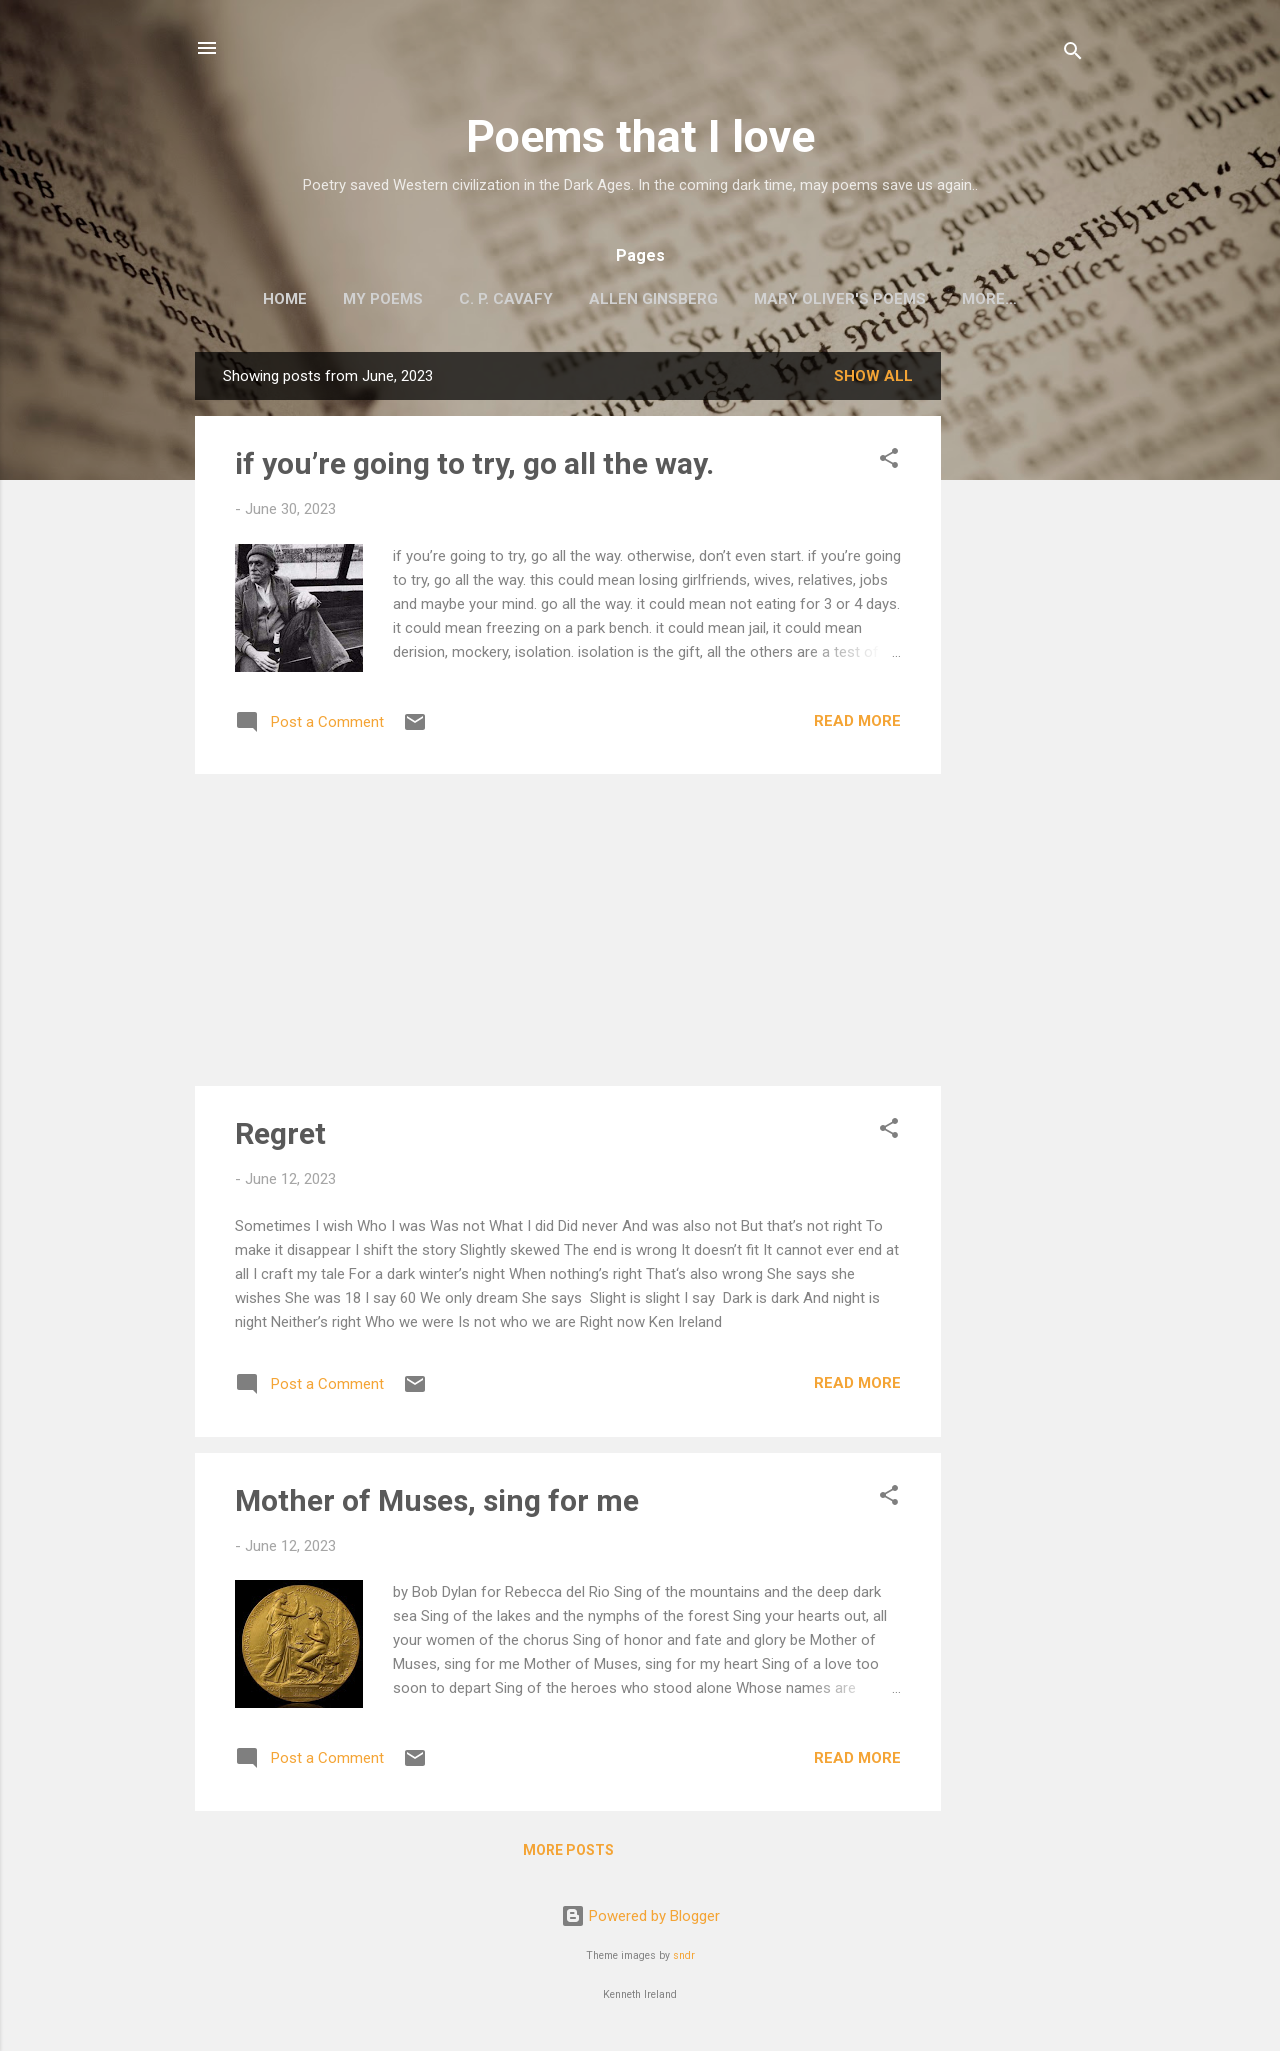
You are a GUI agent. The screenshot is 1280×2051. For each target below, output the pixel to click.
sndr (684, 1959)
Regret (280, 1137)
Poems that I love (640, 136)
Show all (873, 380)
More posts (568, 1854)
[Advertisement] (1021, 656)
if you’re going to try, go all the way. (474, 467)
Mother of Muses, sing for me (437, 1504)
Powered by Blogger (640, 1920)
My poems (348, 299)
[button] (889, 465)
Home (250, 299)
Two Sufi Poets (990, 299)
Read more (857, 725)
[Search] (1073, 54)
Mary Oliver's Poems (805, 299)
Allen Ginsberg (618, 299)
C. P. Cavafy (471, 299)
